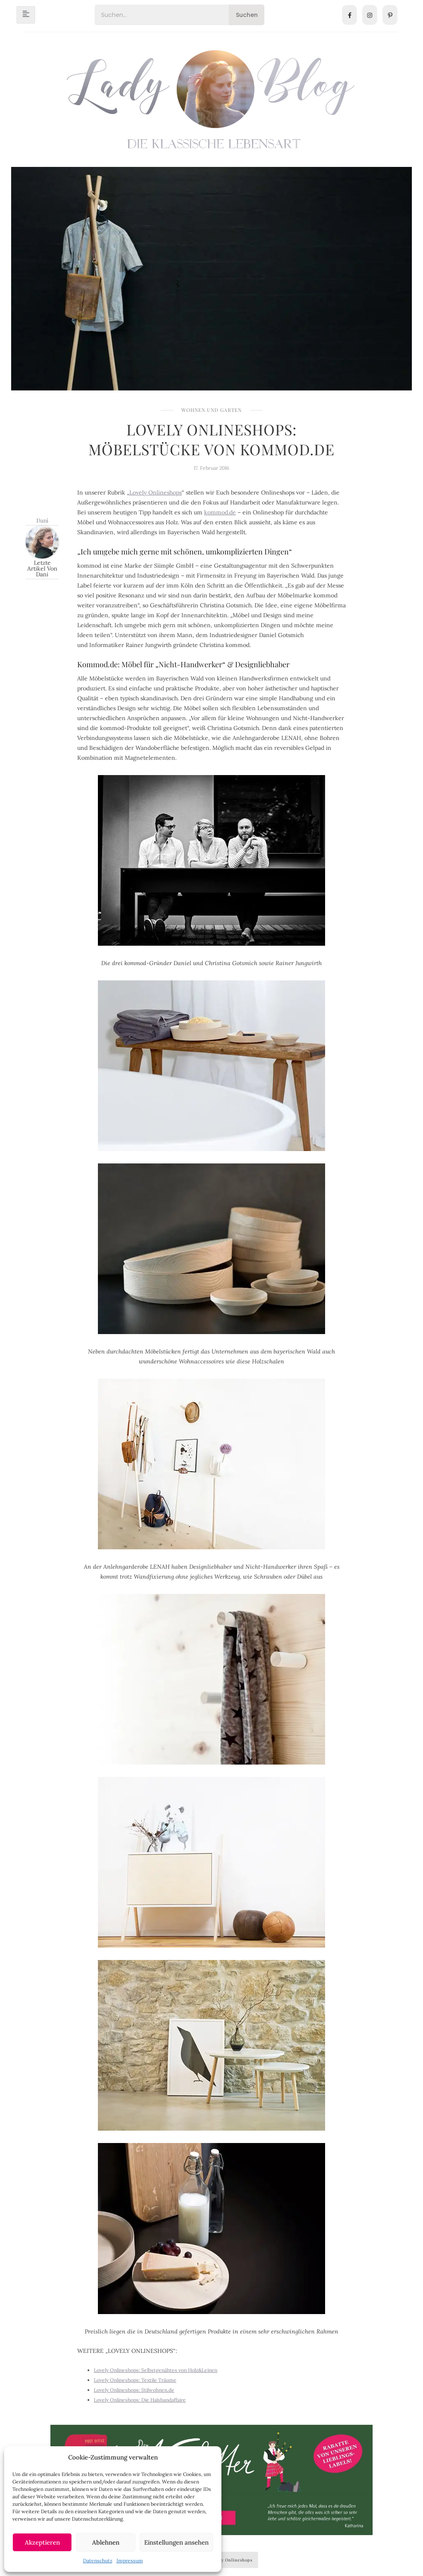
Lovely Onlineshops (155, 492)
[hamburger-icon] (26, 15)
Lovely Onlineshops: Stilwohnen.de (134, 2390)
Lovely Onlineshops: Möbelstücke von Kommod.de (211, 439)
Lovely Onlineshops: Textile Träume (135, 2380)
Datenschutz (97, 2560)
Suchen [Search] (247, 15)
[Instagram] (369, 15)
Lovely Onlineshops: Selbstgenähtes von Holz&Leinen (155, 2370)
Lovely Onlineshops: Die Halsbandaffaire (140, 2400)
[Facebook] (349, 15)
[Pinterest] (390, 15)
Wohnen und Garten (211, 410)
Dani (42, 520)
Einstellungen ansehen (176, 2542)
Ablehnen (105, 2542)
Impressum (129, 2560)
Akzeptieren (42, 2542)
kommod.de (220, 512)
